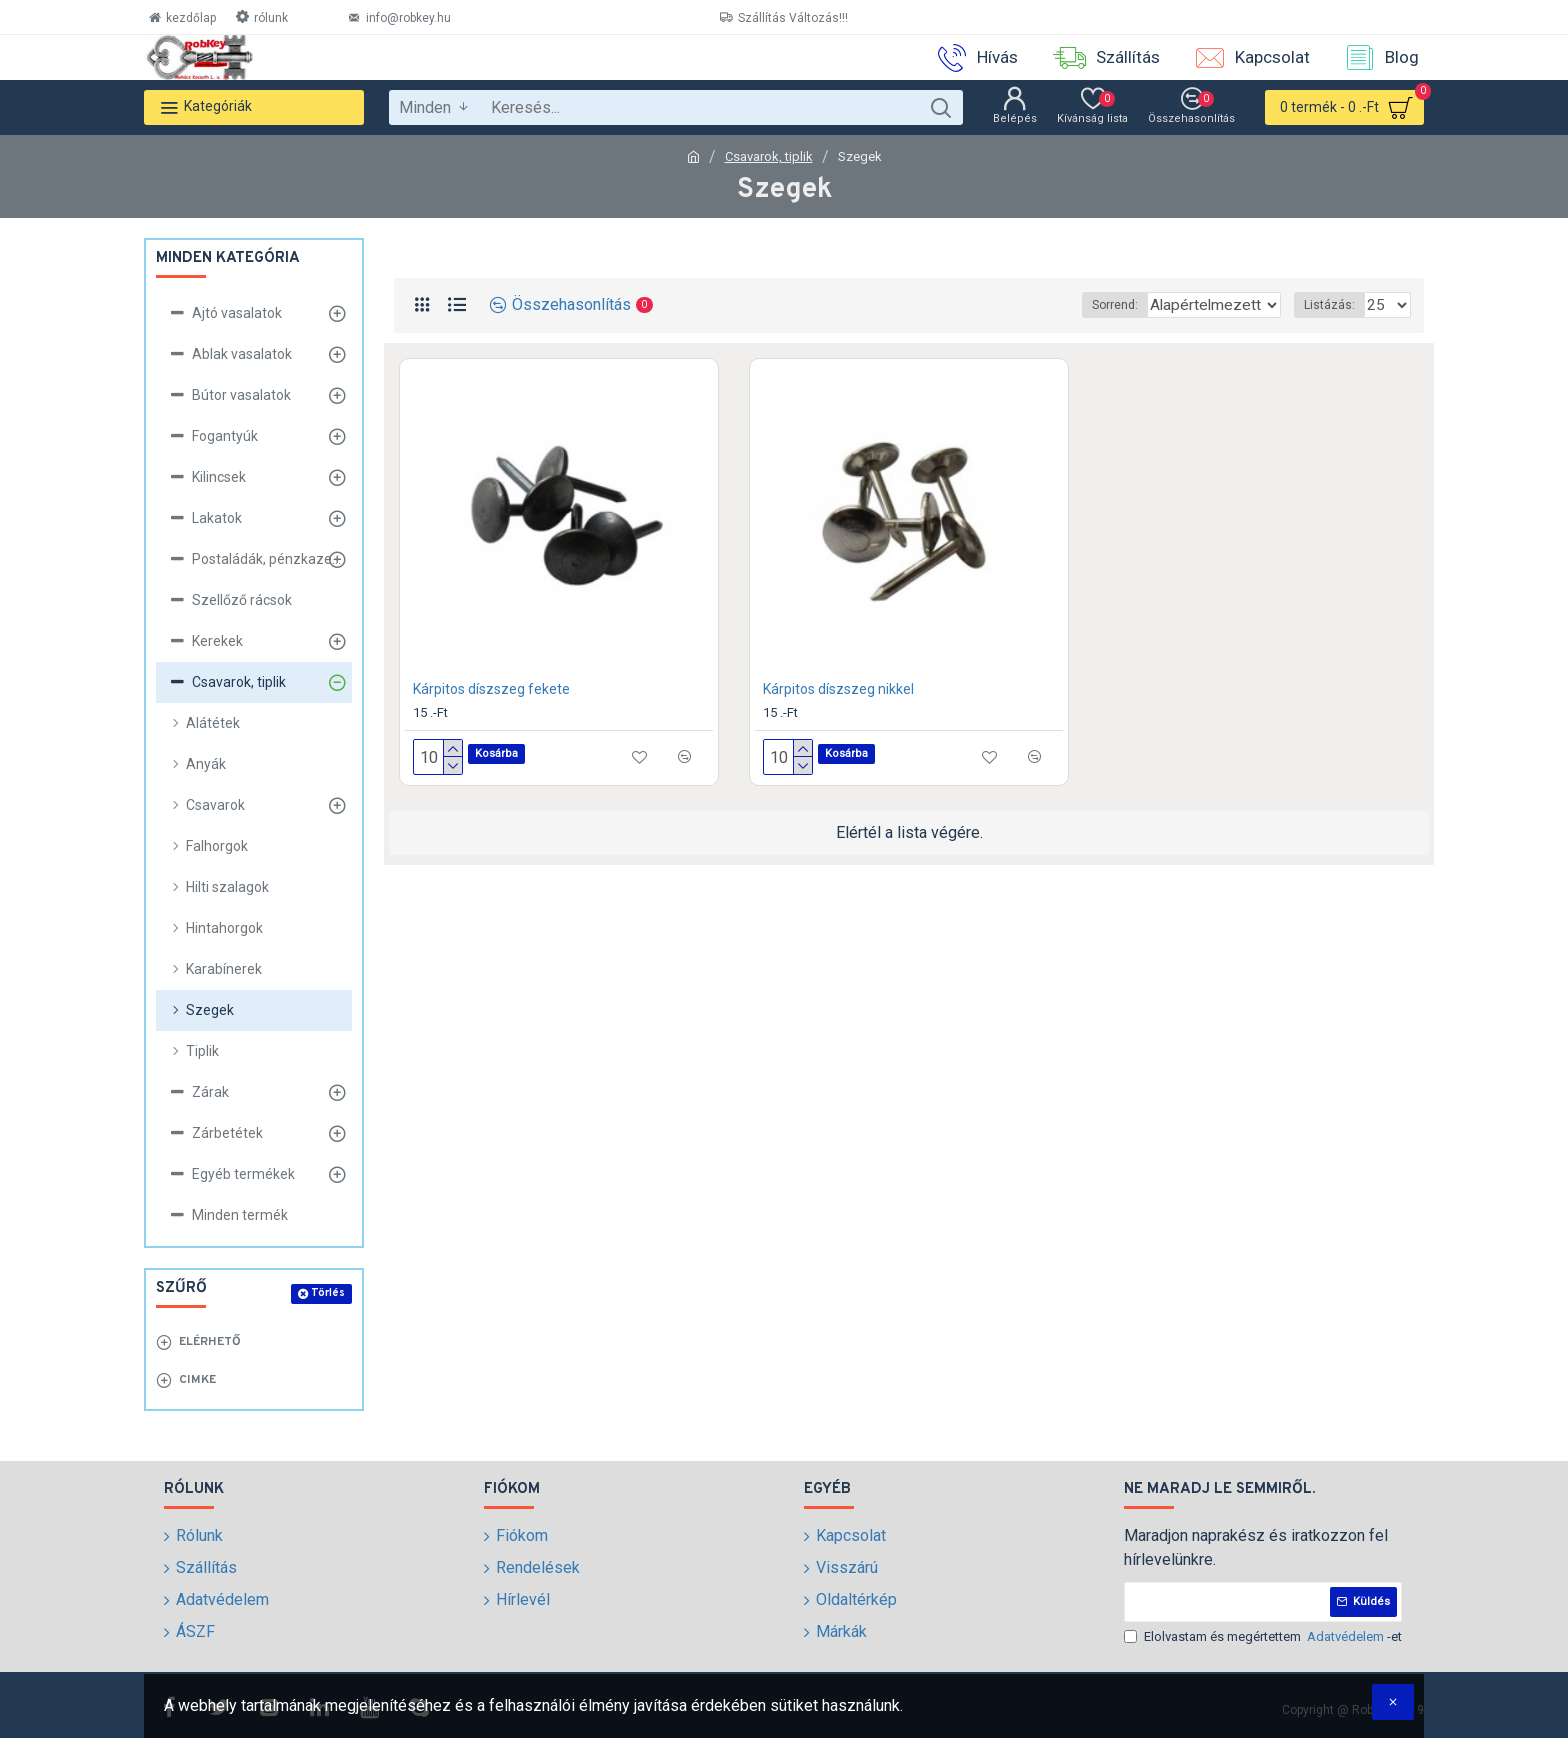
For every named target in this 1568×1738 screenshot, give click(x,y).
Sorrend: (1067, 305)
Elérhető (210, 1342)
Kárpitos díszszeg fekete (491, 689)
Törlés (328, 1293)
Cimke (197, 1380)
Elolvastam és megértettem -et (1263, 1637)
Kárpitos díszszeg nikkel (838, 689)
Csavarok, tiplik (769, 156)
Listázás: (1335, 305)
